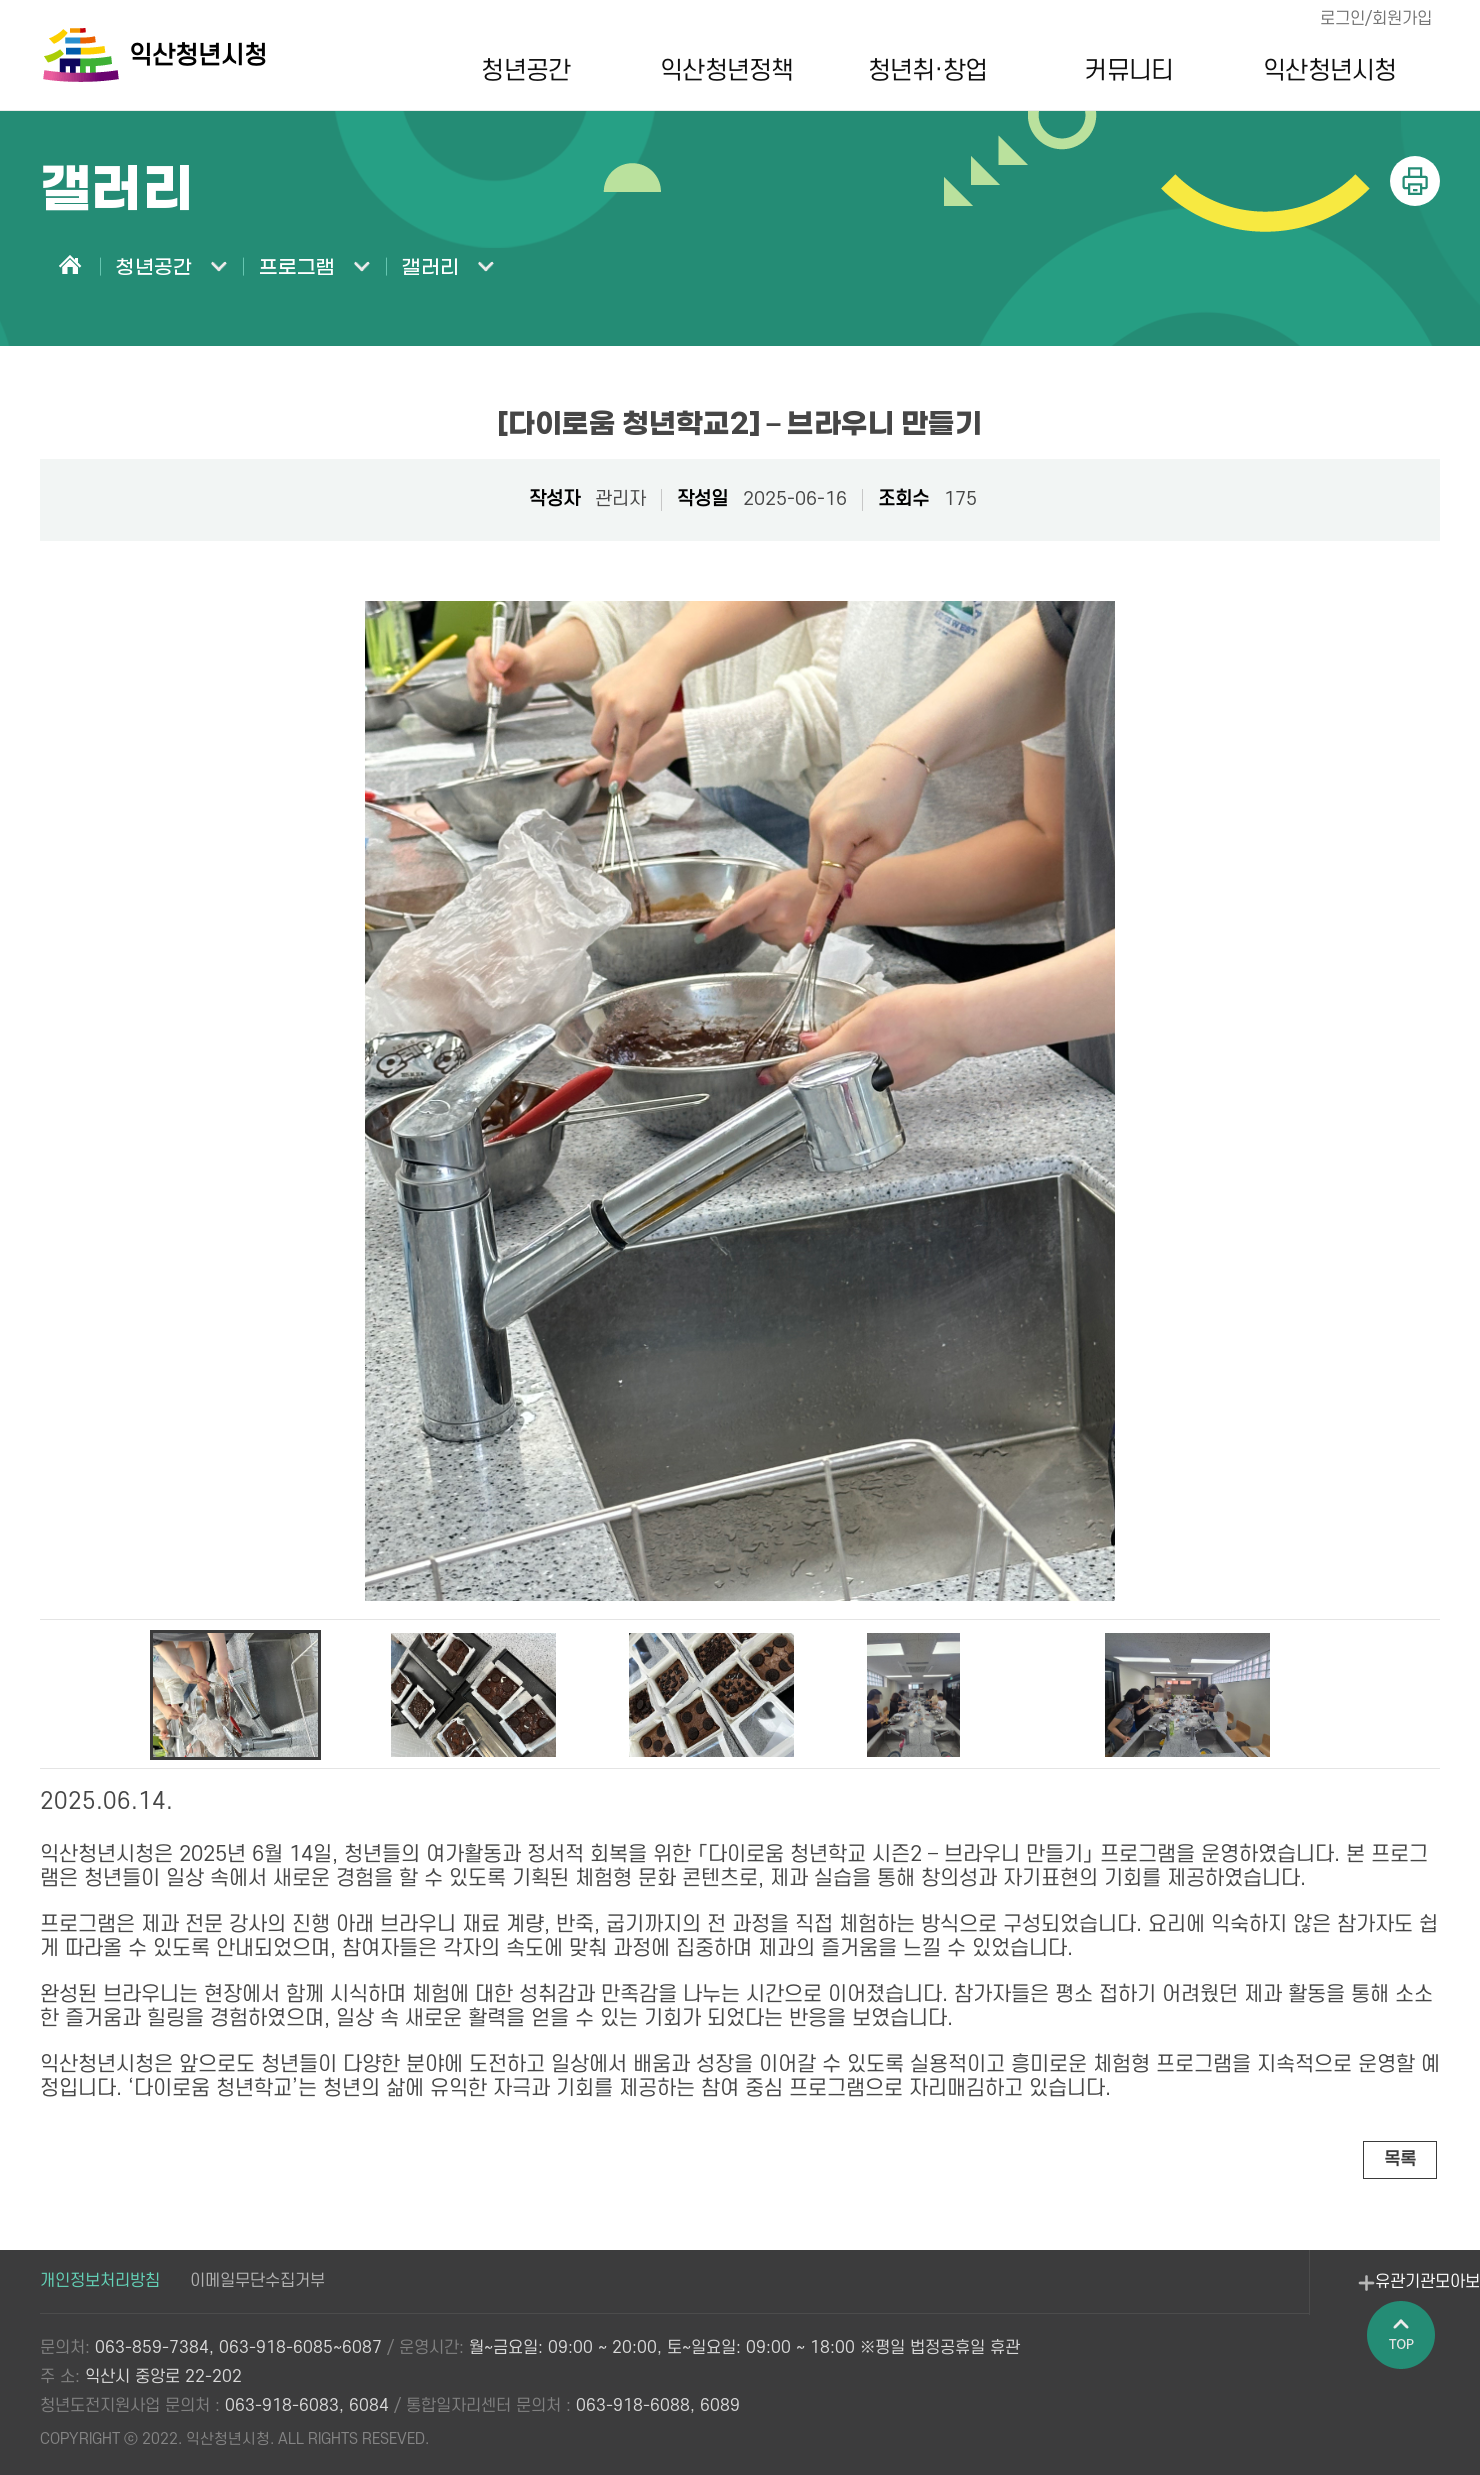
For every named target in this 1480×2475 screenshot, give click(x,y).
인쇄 (1415, 181)
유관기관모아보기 (1290, 2295)
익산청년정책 (721, 71)
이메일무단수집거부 (257, 2282)
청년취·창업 (923, 71)
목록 (1399, 2159)
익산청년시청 (1324, 71)
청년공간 (520, 71)
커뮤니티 (1123, 71)
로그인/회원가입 (1374, 19)
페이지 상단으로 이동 (1405, 2366)
